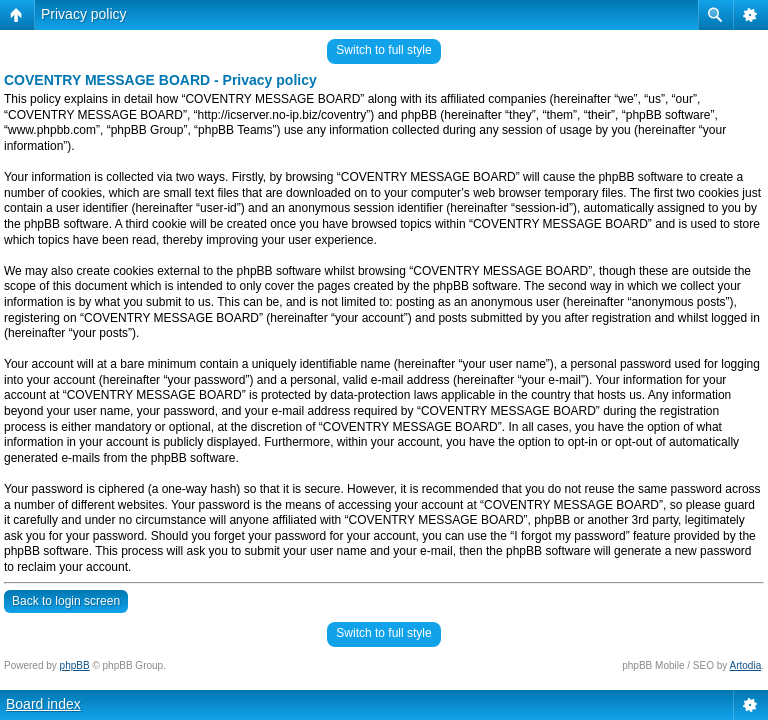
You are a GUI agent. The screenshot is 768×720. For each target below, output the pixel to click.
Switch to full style (383, 50)
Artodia (746, 665)
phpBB (75, 665)
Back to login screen (66, 601)
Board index (43, 704)
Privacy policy (84, 14)
